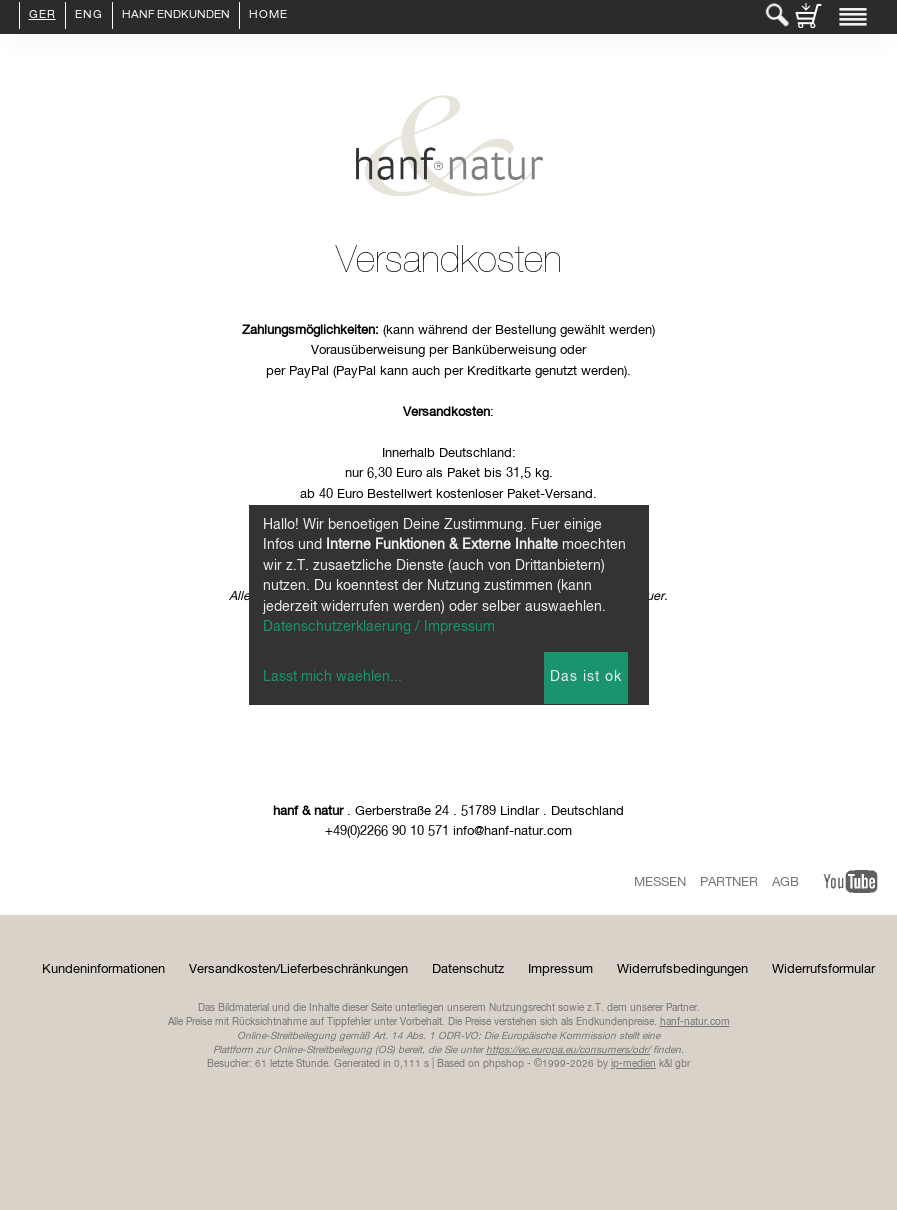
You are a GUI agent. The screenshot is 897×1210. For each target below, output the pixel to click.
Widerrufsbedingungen (682, 969)
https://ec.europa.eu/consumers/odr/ (568, 1050)
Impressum (560, 969)
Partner (729, 882)
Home (268, 16)
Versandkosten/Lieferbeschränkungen (298, 969)
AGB (785, 882)
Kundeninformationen (103, 969)
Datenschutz (468, 969)
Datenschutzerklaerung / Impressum (379, 627)
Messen (660, 882)
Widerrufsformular (823, 969)
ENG (89, 16)
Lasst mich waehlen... (332, 677)
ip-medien (633, 1064)
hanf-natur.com (695, 1022)
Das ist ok (586, 677)
